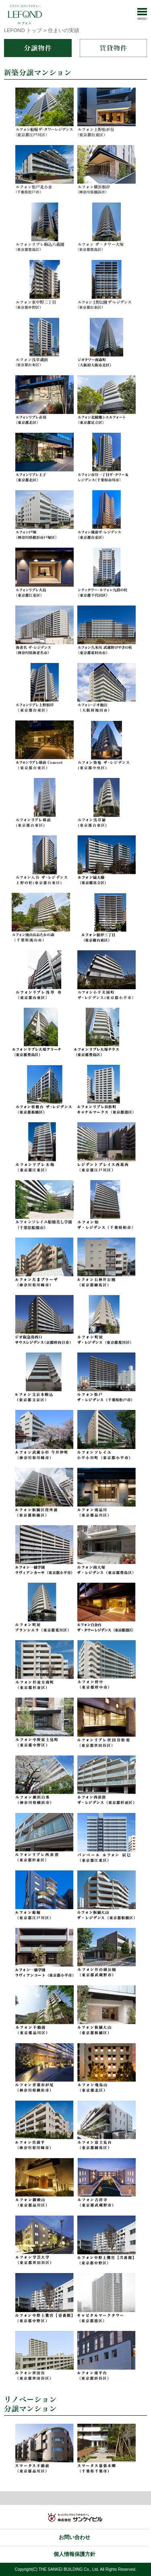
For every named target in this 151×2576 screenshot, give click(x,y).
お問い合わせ (74, 2537)
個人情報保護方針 (74, 2554)
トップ (75, 2498)
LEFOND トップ (23, 30)
